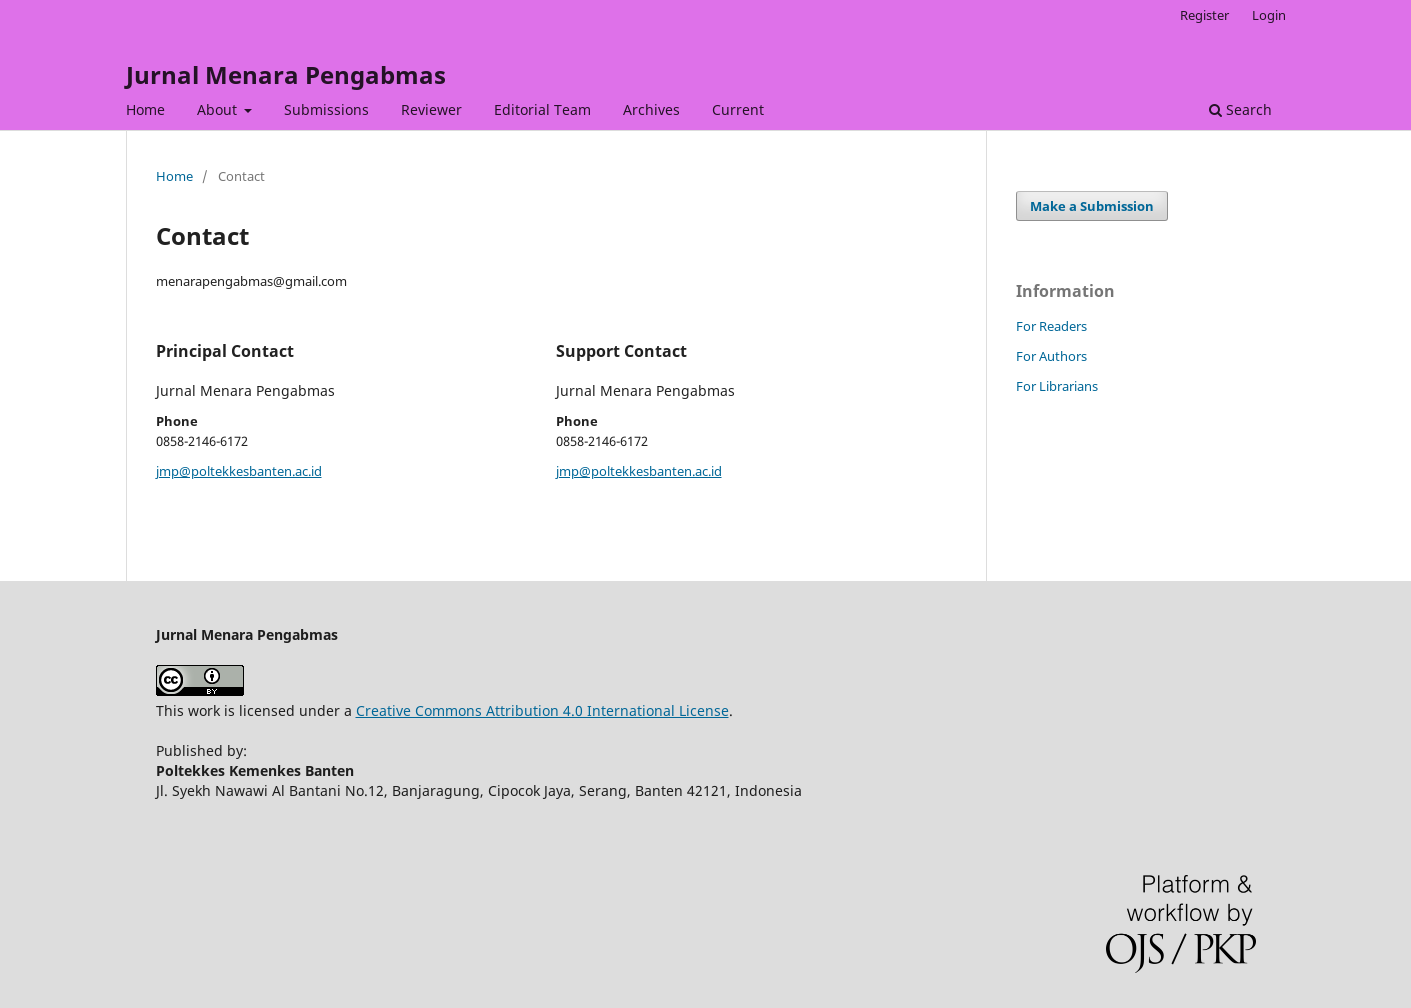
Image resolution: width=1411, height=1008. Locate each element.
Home (145, 109)
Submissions (326, 109)
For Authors (1051, 356)
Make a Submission (1092, 206)
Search (1240, 109)
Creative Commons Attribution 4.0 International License (542, 710)
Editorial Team (542, 109)
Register (1204, 15)
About (219, 109)
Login (1269, 15)
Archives (651, 109)
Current (738, 109)
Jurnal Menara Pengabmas (286, 74)
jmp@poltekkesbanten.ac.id (239, 471)
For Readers (1051, 326)
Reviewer (431, 109)
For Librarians (1057, 386)
